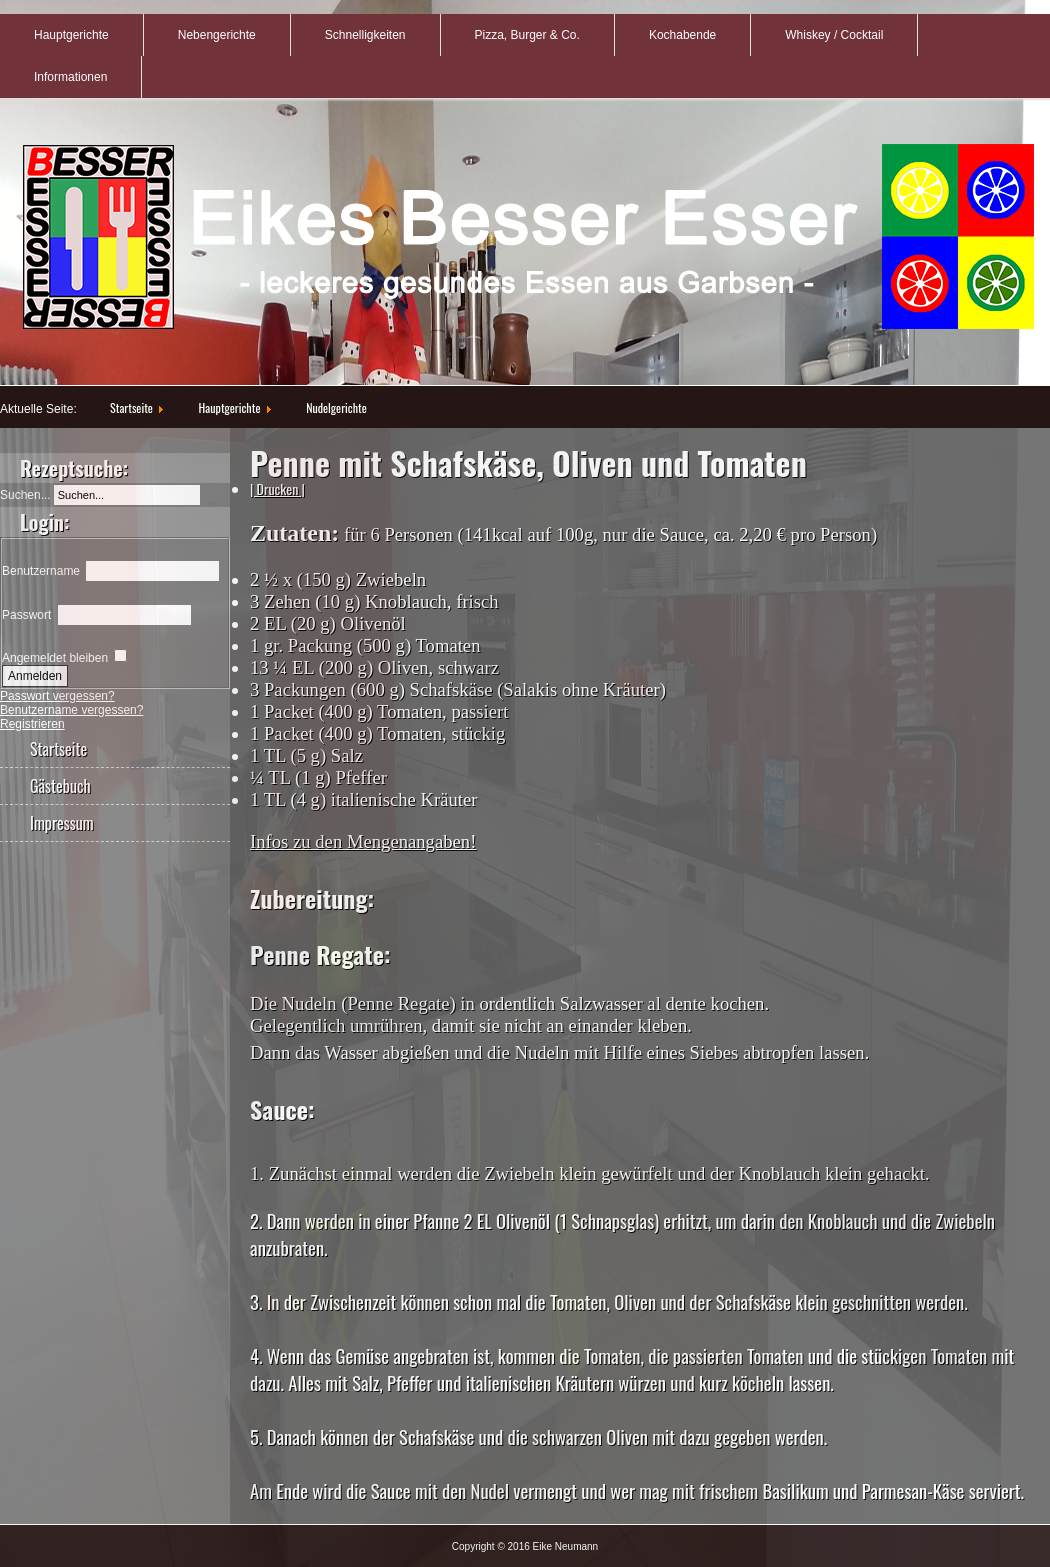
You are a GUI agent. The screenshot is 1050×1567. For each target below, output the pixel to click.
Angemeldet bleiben (55, 658)
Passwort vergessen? (57, 696)
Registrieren (32, 724)
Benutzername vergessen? (71, 710)
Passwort (26, 615)
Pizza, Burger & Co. (527, 35)
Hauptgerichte (71, 35)
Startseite (131, 407)
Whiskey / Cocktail (834, 35)
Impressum (62, 823)
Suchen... (25, 495)
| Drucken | (277, 488)
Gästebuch (60, 786)
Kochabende (682, 35)
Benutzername (41, 571)
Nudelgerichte (336, 407)
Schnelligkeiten (365, 35)
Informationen (70, 77)
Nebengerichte (217, 35)
